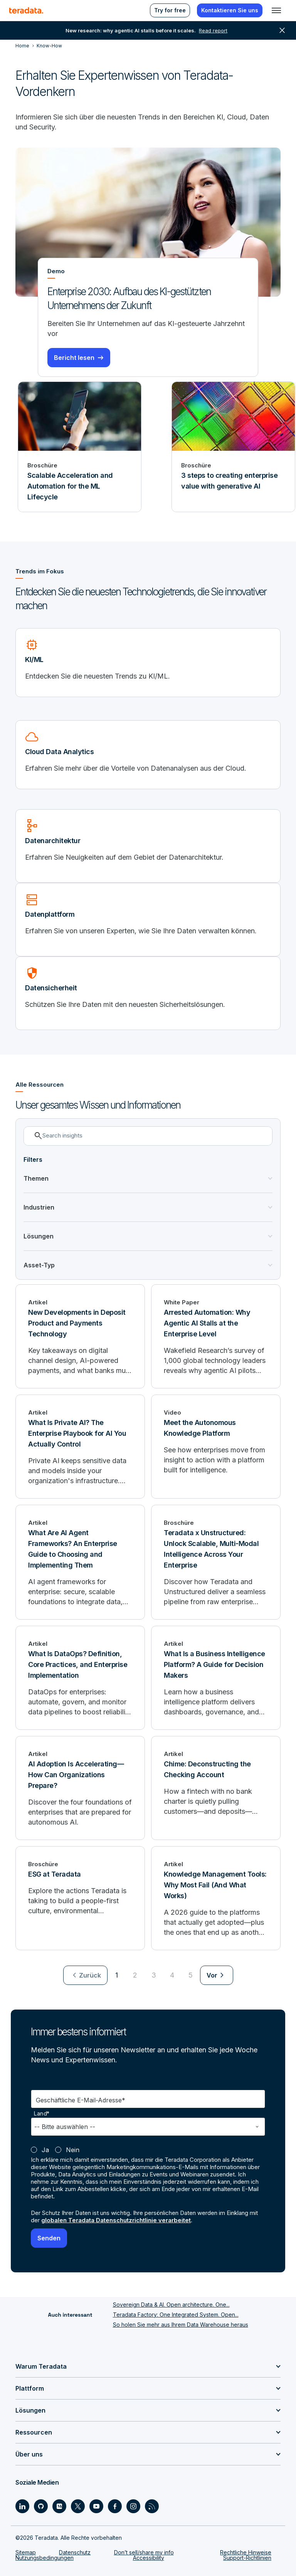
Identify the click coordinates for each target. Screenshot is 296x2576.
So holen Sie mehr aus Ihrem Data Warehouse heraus (180, 2324)
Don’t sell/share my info (144, 2552)
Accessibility (148, 2557)
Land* (42, 2113)
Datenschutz (75, 2552)
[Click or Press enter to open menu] (276, 10)
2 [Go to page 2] (135, 1975)
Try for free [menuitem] (170, 10)
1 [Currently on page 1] (116, 1975)
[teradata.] (26, 10)
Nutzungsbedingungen (44, 2557)
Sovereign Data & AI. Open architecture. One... (171, 2304)
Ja (45, 2150)
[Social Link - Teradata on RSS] (152, 2506)
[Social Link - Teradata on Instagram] (133, 2506)
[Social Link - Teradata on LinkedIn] (22, 2506)
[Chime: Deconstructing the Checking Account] (216, 1788)
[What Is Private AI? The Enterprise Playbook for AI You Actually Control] (80, 1447)
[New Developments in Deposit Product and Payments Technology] (80, 1336)
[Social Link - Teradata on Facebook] (115, 2506)
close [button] (282, 30)
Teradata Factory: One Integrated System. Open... (176, 2314)
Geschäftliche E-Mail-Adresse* (80, 2100)
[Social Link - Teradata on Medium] (59, 2506)
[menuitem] (85, 1975)
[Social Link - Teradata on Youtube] (96, 2506)
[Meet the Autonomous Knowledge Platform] (216, 1447)
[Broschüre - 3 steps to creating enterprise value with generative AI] (233, 447)
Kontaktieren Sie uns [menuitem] (229, 10)
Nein (72, 2150)
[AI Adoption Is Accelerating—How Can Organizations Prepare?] (80, 1788)
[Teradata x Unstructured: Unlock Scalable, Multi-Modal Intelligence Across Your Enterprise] (216, 1562)
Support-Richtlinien (247, 2557)
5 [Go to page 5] (190, 1975)
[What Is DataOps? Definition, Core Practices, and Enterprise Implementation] (80, 1678)
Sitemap (25, 2552)
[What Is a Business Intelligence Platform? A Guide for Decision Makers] (216, 1678)
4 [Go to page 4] (172, 1975)
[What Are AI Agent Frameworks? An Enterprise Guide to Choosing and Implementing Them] (80, 1562)
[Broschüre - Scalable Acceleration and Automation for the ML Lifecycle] (79, 447)
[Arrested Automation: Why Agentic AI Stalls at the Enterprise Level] (216, 1336)
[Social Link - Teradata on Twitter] (78, 2506)
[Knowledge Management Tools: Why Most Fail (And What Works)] (216, 1898)
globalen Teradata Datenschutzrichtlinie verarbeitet (116, 2220)
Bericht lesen (74, 357)
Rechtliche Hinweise (245, 2552)
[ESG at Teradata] (80, 1898)
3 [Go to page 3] (153, 1975)
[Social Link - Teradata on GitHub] (41, 2506)
